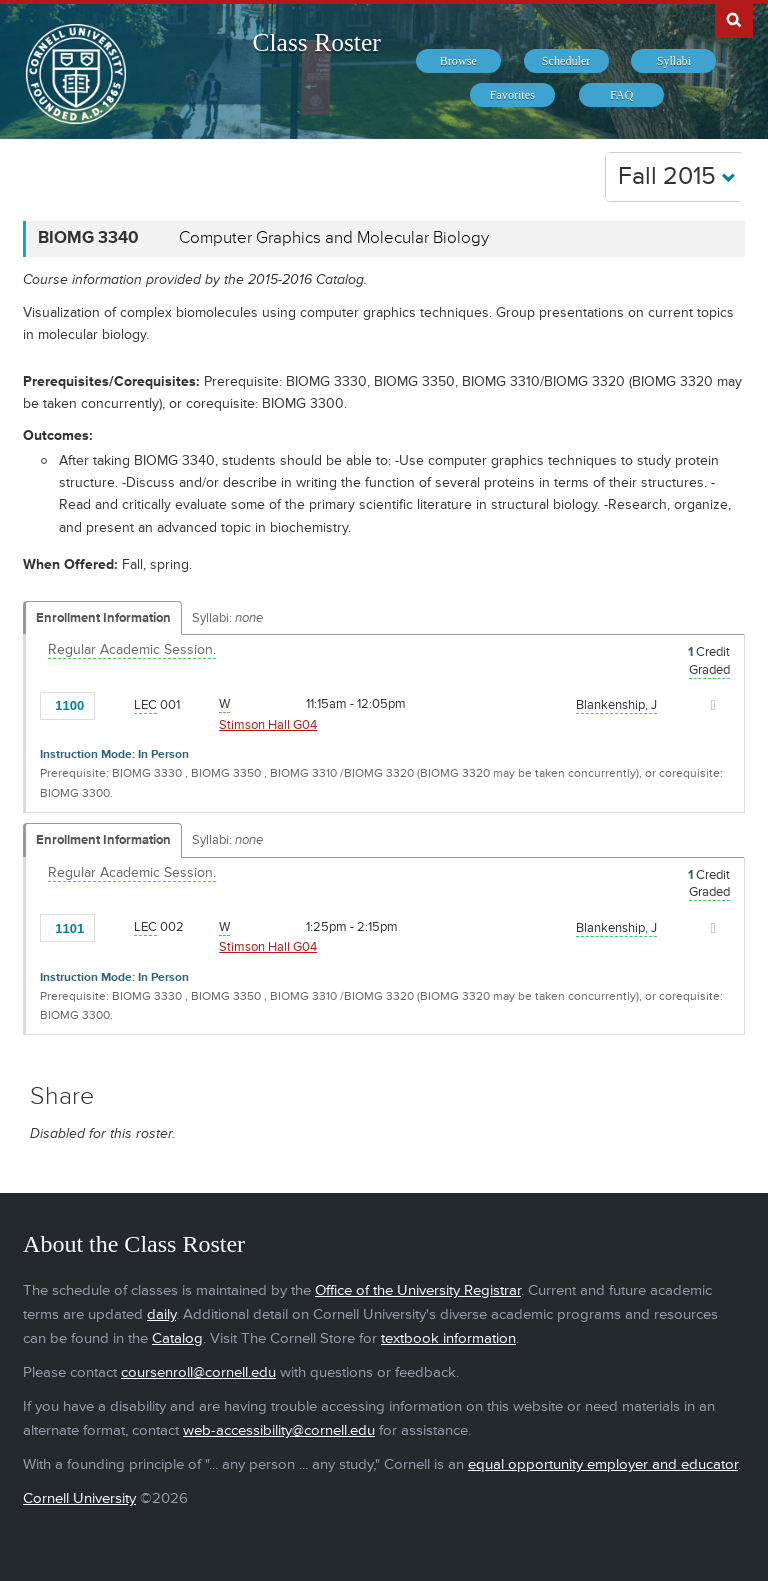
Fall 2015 (677, 176)
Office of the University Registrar (418, 1290)
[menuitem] (458, 61)
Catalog (177, 1338)
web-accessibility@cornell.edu (279, 1430)
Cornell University (79, 1498)
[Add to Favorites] (116, 704)
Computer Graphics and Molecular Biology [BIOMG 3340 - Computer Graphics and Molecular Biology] (334, 238)
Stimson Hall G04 (268, 725)
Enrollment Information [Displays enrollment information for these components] (103, 618)
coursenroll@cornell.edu (198, 1372)
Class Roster (317, 42)
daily (161, 1314)
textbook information (448, 1338)
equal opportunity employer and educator (603, 1464)
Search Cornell (734, 19)
